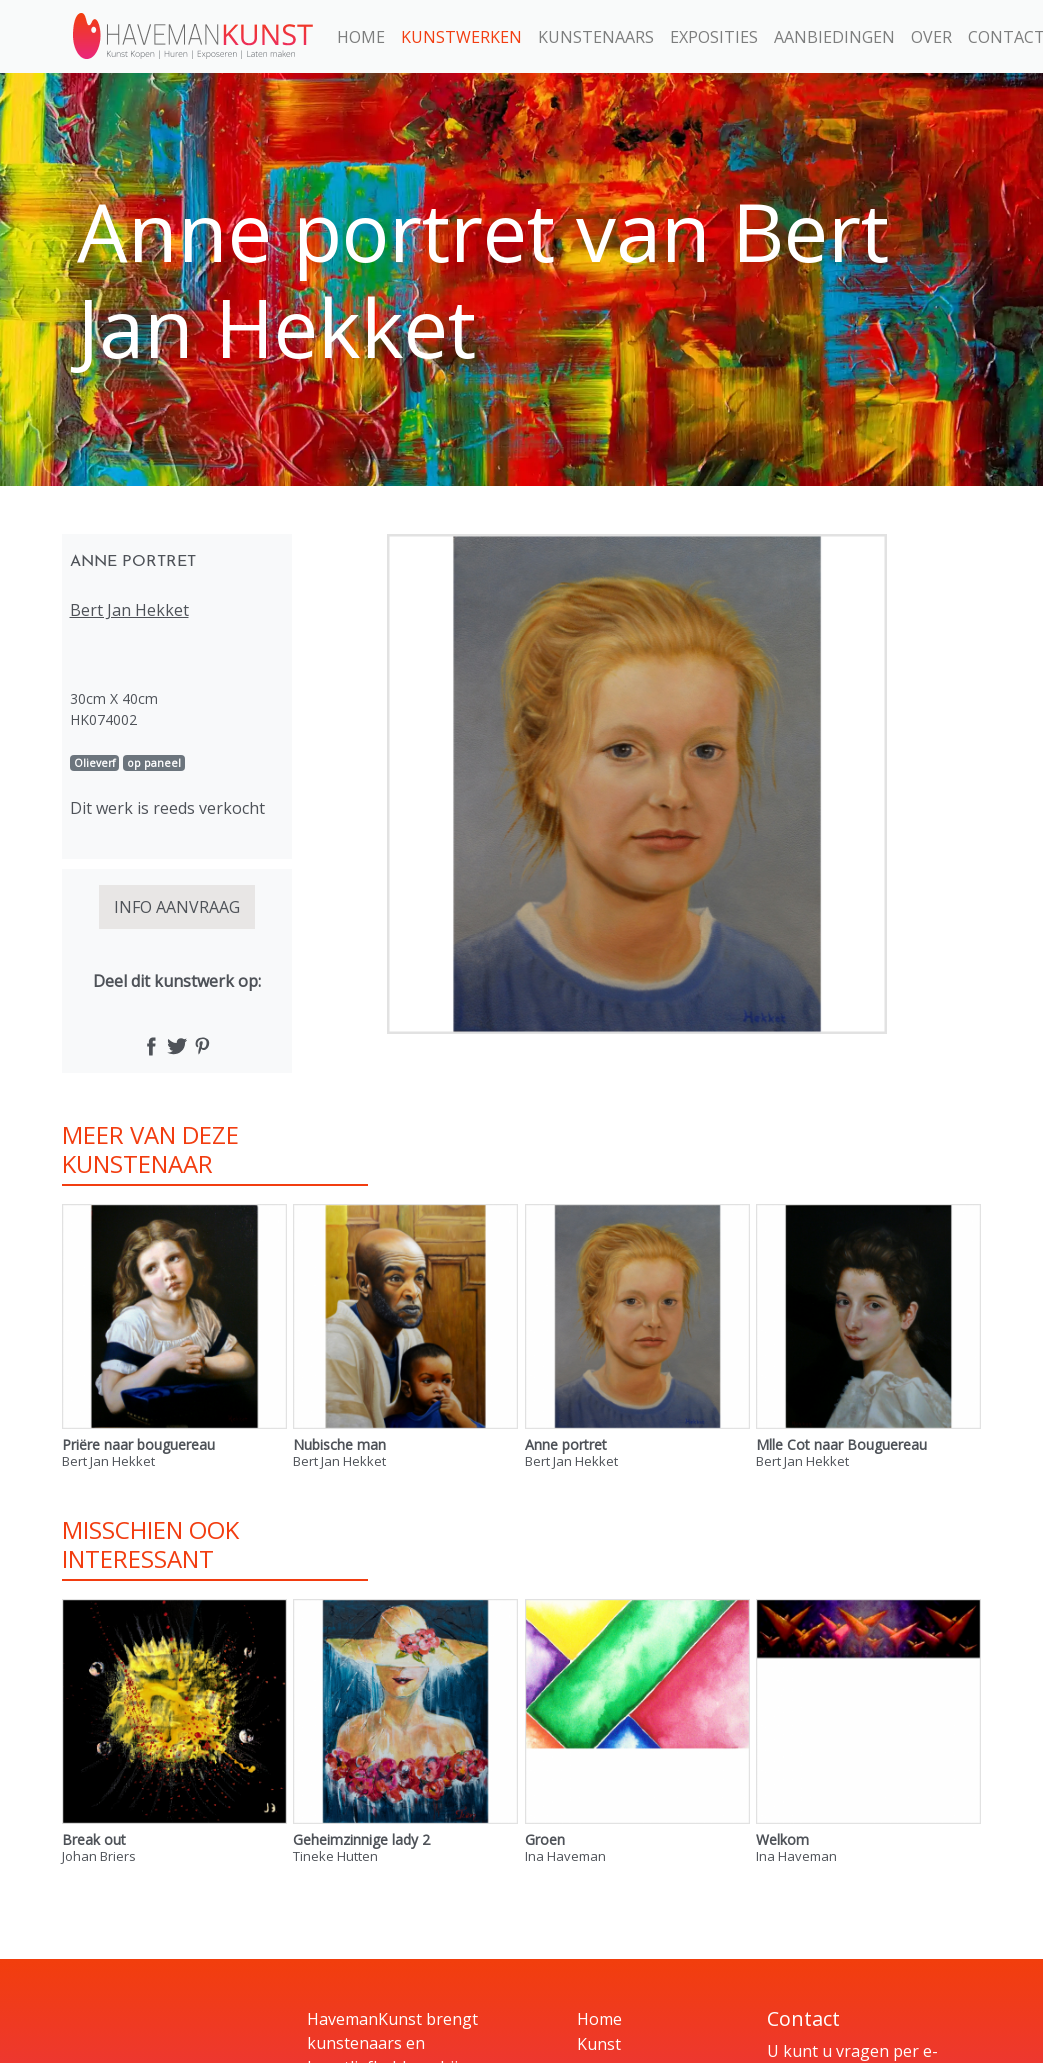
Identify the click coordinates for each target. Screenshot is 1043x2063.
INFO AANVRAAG (177, 907)
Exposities (714, 37)
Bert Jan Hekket (129, 610)
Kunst (599, 2044)
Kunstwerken (461, 37)
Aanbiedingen (834, 37)
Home (361, 37)
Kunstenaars (596, 37)
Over (931, 37)
